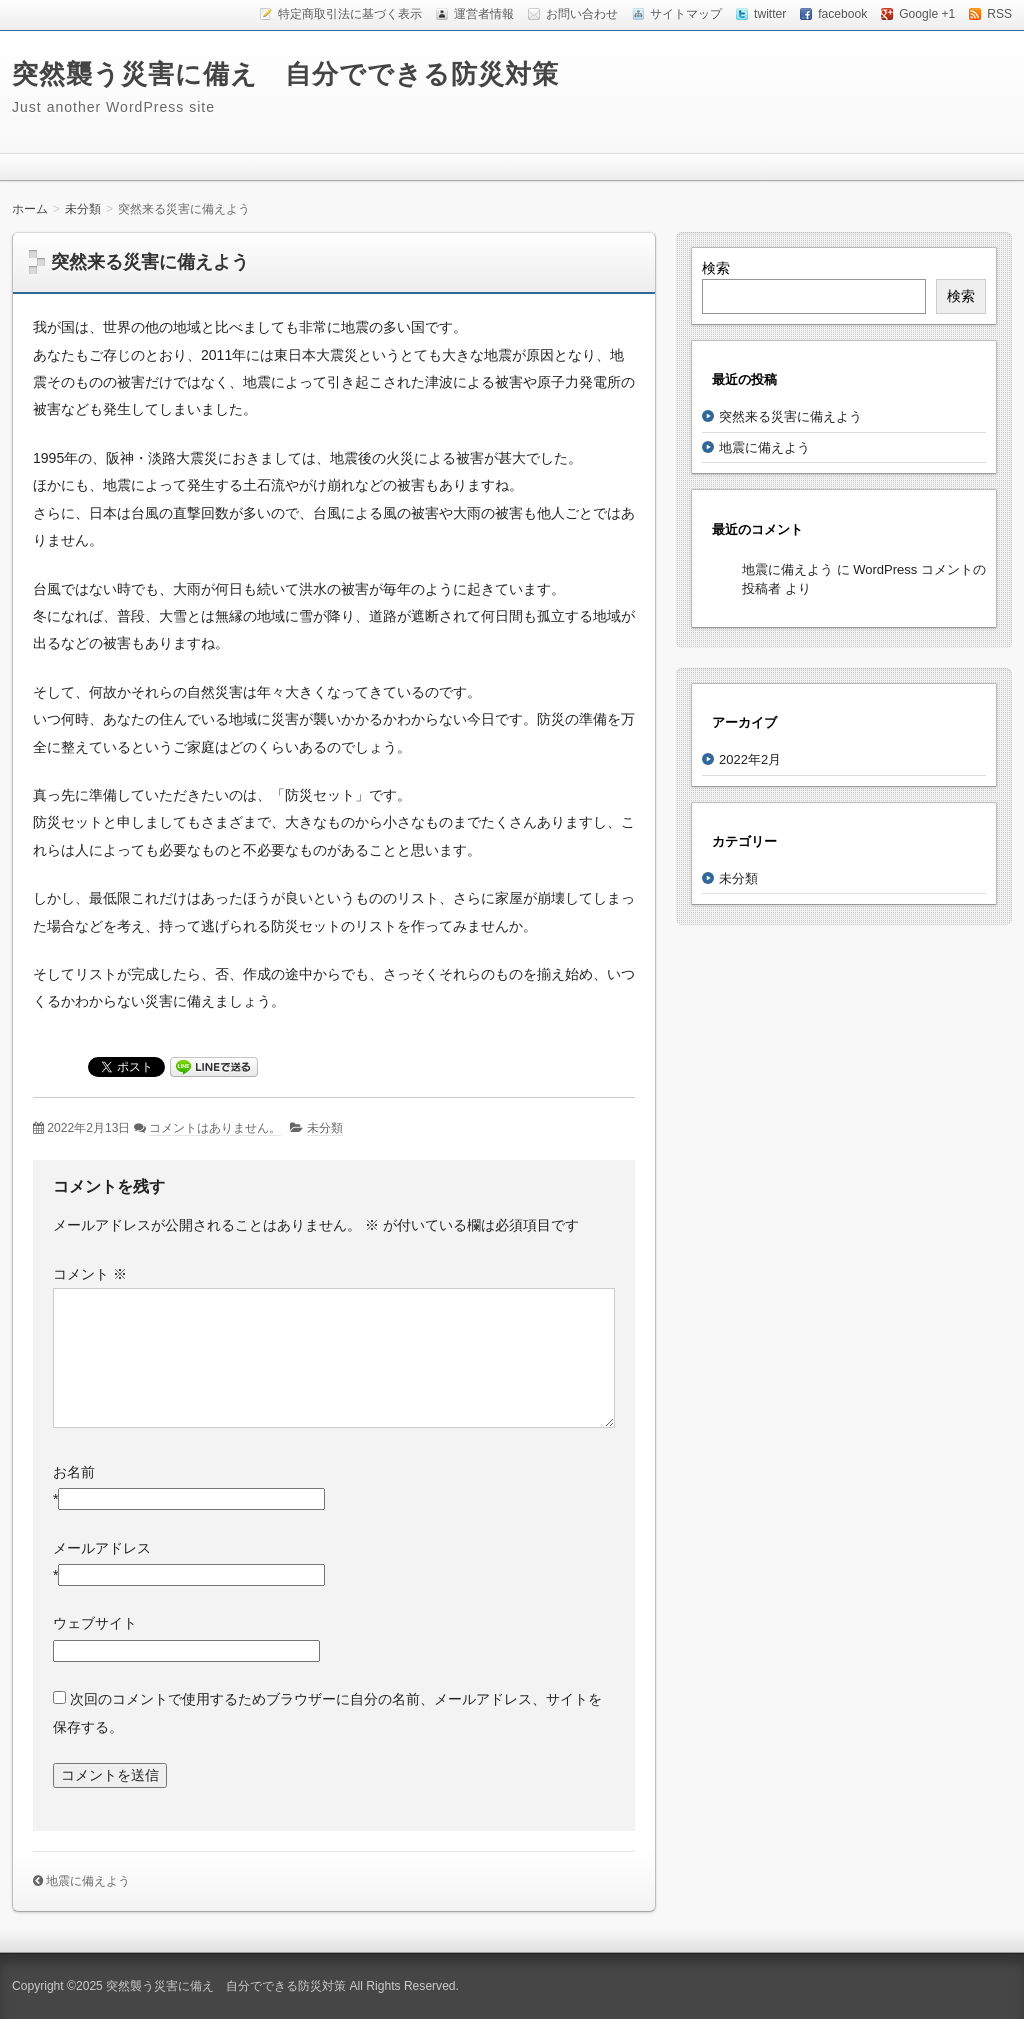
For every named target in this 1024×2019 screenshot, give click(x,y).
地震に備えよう (88, 1881)
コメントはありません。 (215, 1128)
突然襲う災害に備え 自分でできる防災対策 (285, 74)
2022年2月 (750, 759)
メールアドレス (102, 1548)
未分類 (325, 1128)
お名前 (74, 1472)
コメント (90, 1274)
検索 (716, 268)
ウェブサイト (95, 1623)
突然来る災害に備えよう (790, 416)
